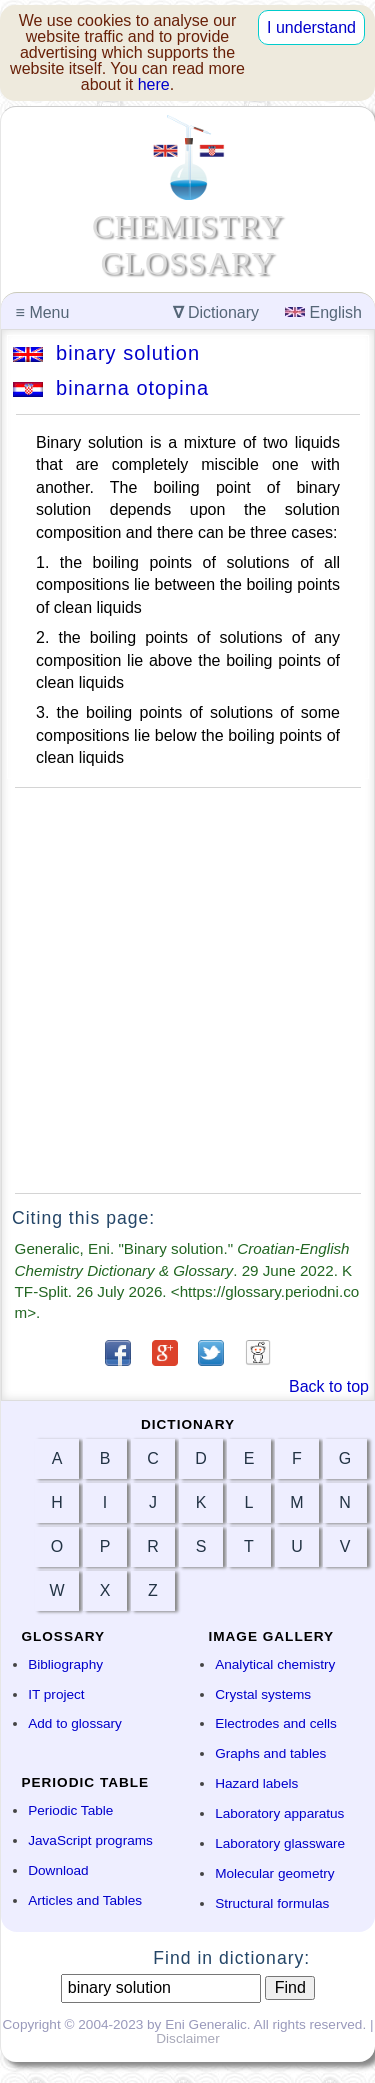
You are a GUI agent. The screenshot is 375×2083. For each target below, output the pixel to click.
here (154, 84)
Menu (43, 312)
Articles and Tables (85, 1900)
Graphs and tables (270, 1753)
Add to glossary (75, 1723)
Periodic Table (70, 1810)
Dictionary (216, 312)
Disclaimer (187, 2038)
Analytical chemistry (275, 1664)
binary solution (106, 353)
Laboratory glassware (280, 1843)
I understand (311, 27)
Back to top (329, 1386)
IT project (56, 1694)
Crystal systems (263, 1694)
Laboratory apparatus (279, 1813)
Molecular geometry (274, 1873)
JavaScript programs (90, 1840)
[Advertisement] (187, 990)
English (323, 312)
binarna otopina (111, 388)
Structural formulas (272, 1903)
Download (58, 1870)
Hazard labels (256, 1783)
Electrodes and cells (276, 1723)
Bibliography (65, 1664)
